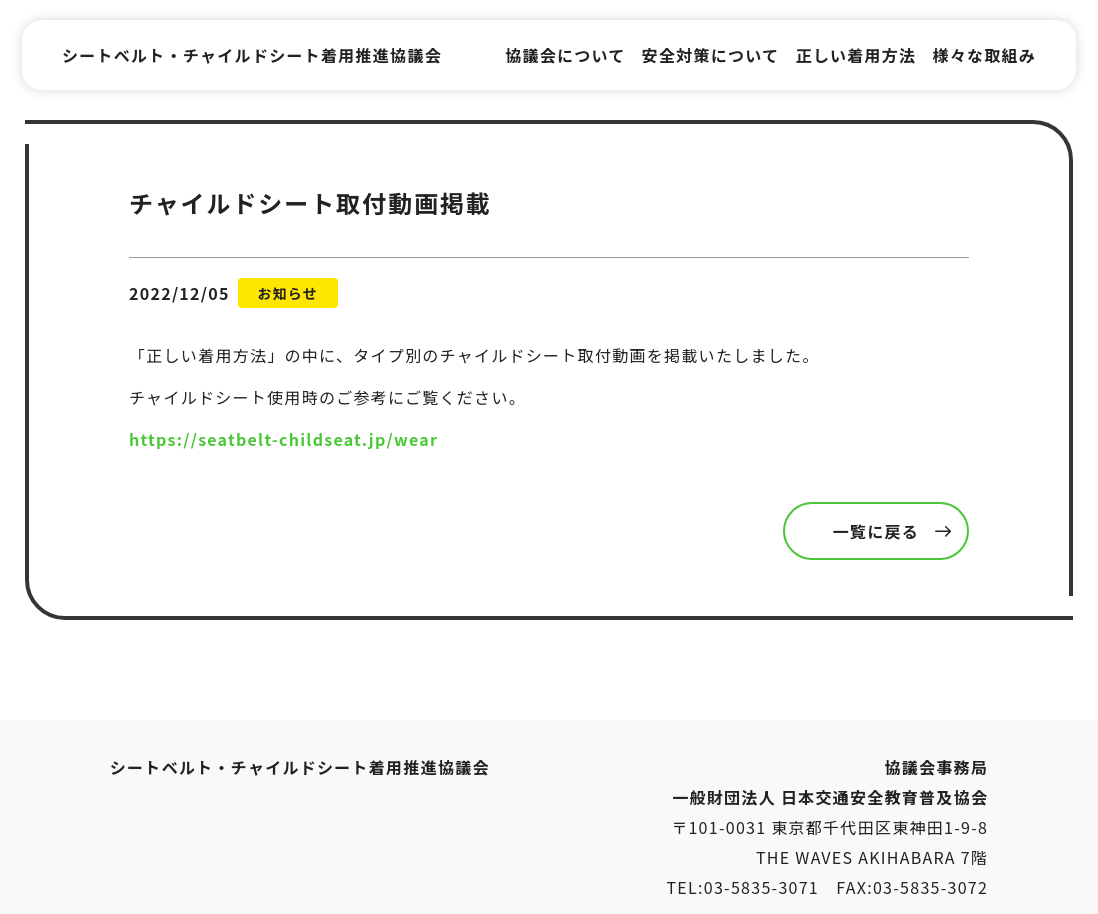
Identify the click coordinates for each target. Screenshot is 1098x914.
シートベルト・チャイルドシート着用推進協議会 (252, 55)
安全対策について (711, 55)
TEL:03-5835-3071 (743, 887)
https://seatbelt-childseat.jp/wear (283, 439)
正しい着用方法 (855, 55)
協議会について (565, 55)
